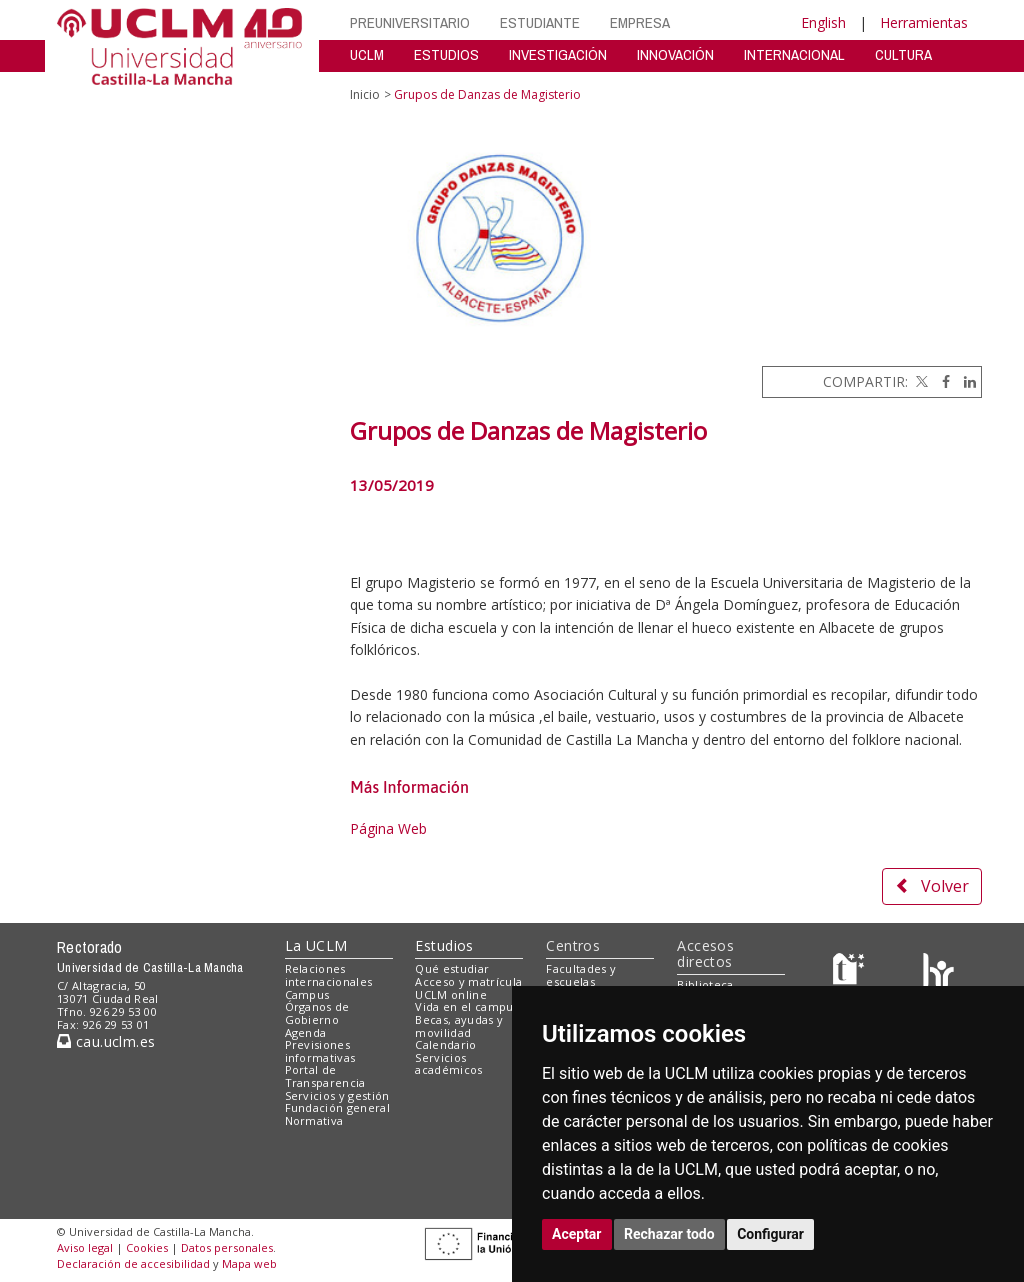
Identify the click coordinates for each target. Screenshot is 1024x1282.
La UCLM (316, 945)
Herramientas (924, 22)
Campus (307, 994)
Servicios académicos (448, 1064)
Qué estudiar (452, 968)
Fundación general (338, 1107)
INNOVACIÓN (675, 54)
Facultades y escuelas (581, 975)
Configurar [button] (770, 1234)
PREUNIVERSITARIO (410, 22)
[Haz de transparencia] (851, 973)
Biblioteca (705, 984)
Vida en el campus (467, 1006)
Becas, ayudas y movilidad (459, 1026)
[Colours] (938, 973)
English (823, 22)
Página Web (388, 828)
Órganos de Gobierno (317, 1013)
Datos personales (227, 1247)
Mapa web (249, 1263)
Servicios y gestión (337, 1095)
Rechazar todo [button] (669, 1234)
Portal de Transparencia (325, 1076)
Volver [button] (932, 886)
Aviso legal (85, 1247)
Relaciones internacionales (329, 975)
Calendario (445, 1044)
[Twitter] (920, 381)
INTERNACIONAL (794, 54)
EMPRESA (640, 22)
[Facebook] (941, 381)
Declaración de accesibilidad (133, 1263)
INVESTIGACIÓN (558, 54)
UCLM (367, 54)
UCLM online (451, 994)
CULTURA (903, 54)
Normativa (314, 1120)
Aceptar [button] (577, 1234)
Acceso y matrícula (468, 981)
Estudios (444, 945)
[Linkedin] (965, 381)
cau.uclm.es (106, 1041)
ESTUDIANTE (540, 22)
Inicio (365, 94)
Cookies (147, 1247)
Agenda (306, 1032)
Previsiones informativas (320, 1051)
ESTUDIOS (446, 54)
